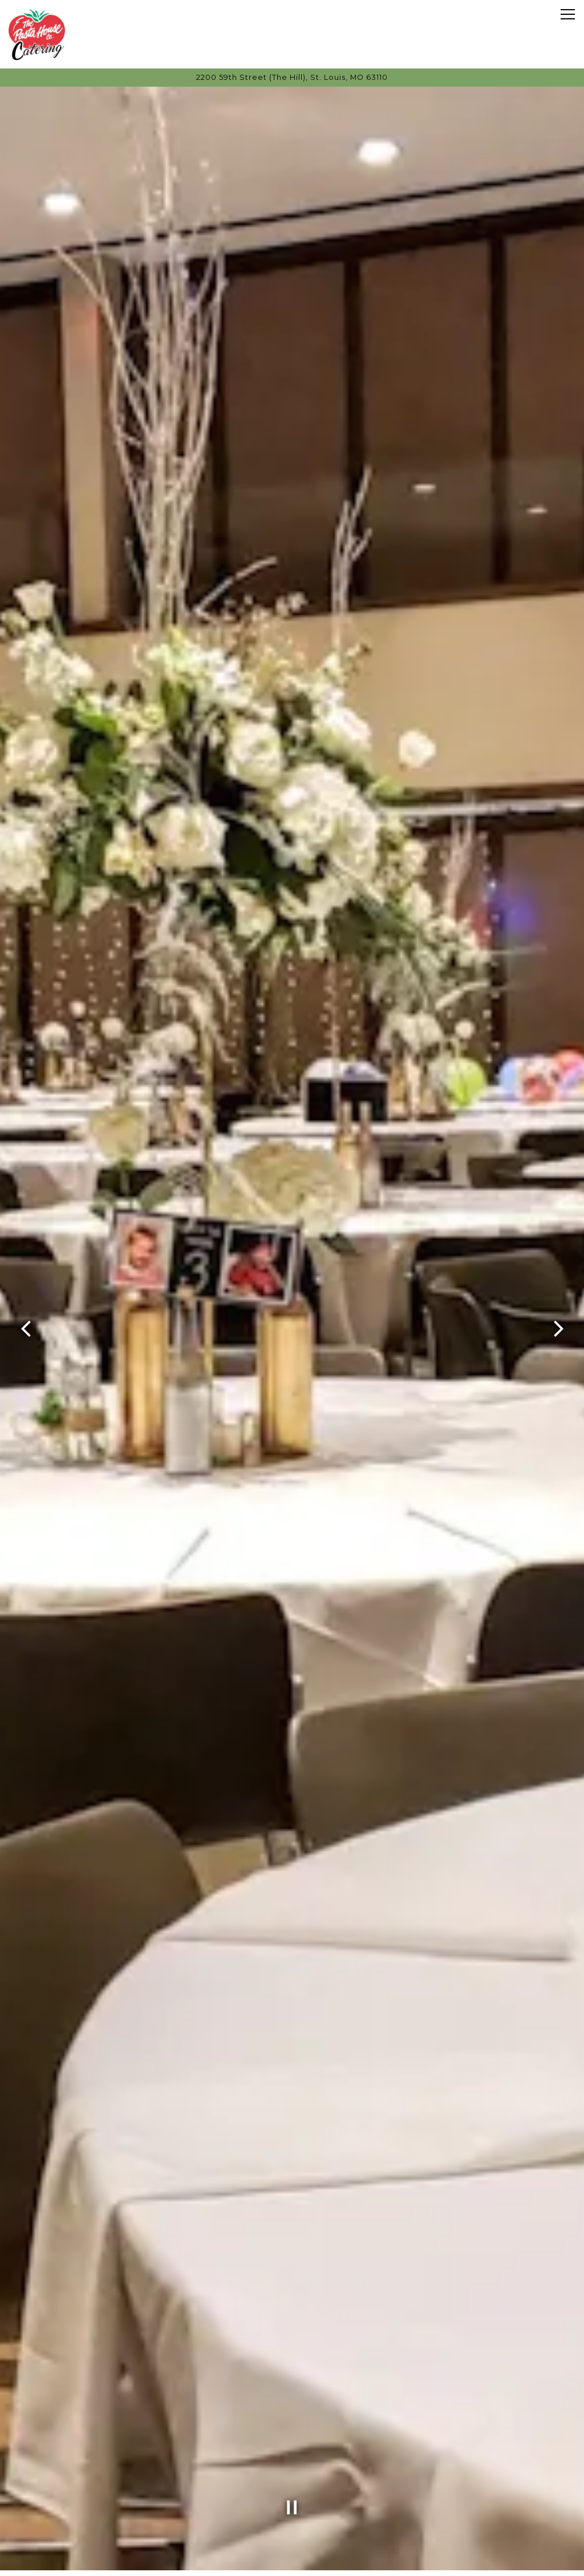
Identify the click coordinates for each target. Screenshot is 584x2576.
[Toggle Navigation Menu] (567, 14)
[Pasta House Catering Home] (37, 34)
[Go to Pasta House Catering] (292, 77)
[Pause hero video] (292, 2484)
